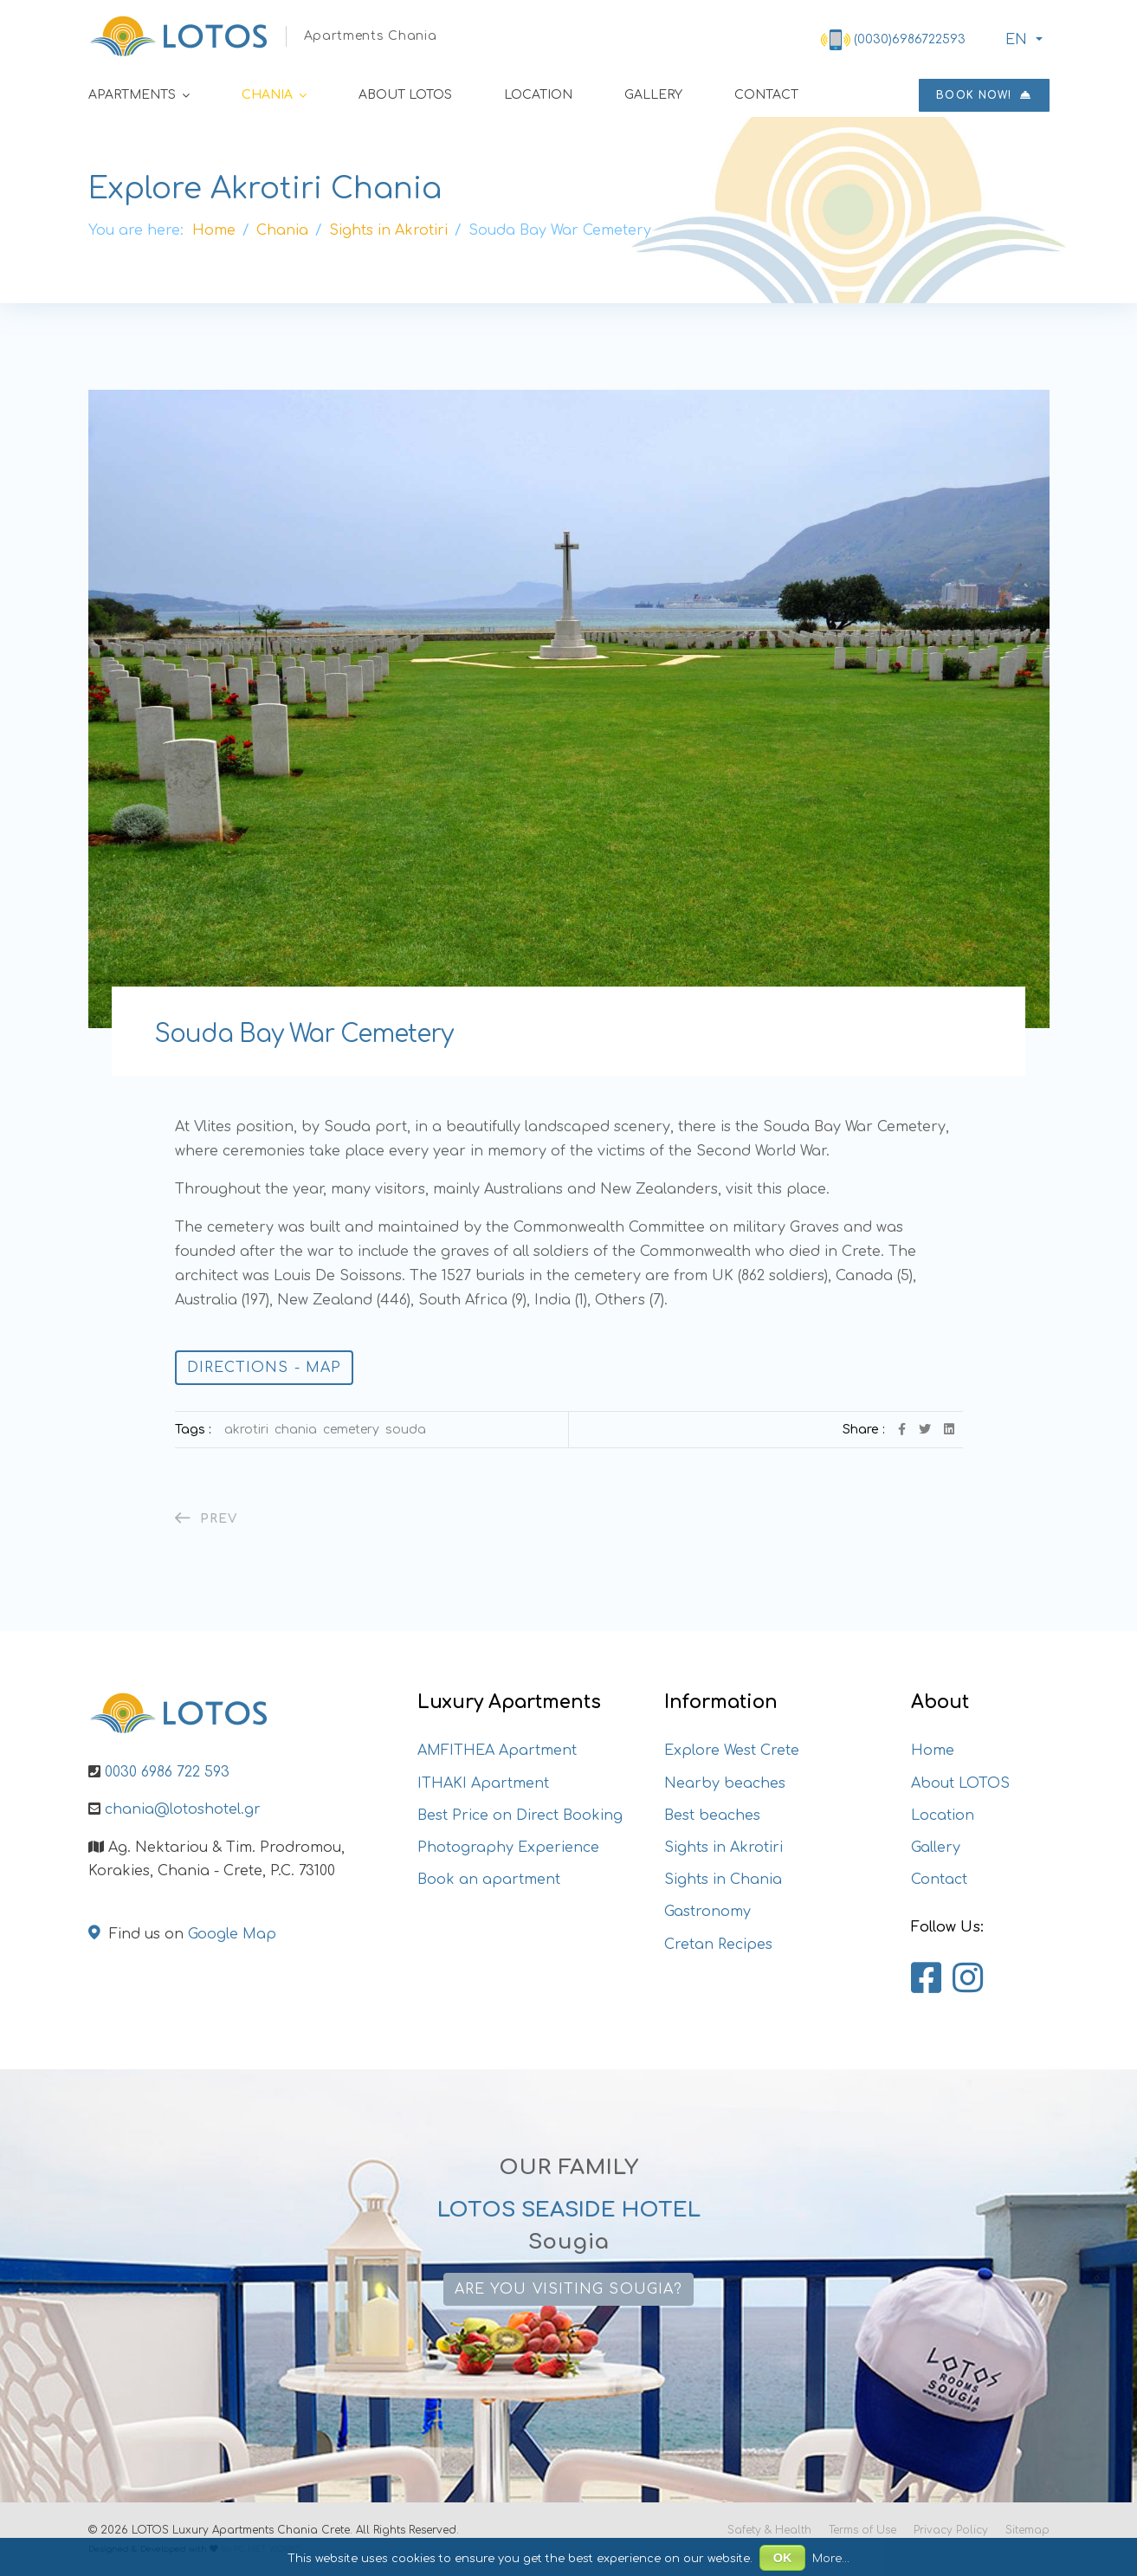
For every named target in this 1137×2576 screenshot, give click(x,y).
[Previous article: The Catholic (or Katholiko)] (206, 1518)
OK (782, 2558)
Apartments (132, 94)
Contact (766, 94)
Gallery (653, 94)
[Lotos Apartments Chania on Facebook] (926, 1979)
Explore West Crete (731, 1750)
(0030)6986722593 (910, 39)
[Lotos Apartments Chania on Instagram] (968, 1979)
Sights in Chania (723, 1879)
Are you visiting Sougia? (568, 2289)
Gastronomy (707, 1911)
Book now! (983, 95)
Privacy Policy (951, 2530)
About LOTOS (405, 94)
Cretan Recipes (718, 1944)
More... (831, 2559)
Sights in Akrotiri (723, 1847)
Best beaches (712, 1815)
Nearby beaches (724, 1783)
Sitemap (1027, 2530)
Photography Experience (508, 1847)
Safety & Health (769, 2530)
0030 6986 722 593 (167, 1772)
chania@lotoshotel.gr (183, 1809)
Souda (405, 1429)
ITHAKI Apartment (483, 1783)
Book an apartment (488, 1879)
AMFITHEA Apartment (497, 1750)
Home (932, 1750)
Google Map (232, 1934)
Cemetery (351, 1429)
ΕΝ (1014, 40)
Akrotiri (246, 1429)
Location (538, 94)
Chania (267, 94)
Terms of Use (862, 2530)
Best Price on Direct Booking (520, 1815)
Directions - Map (264, 1367)
